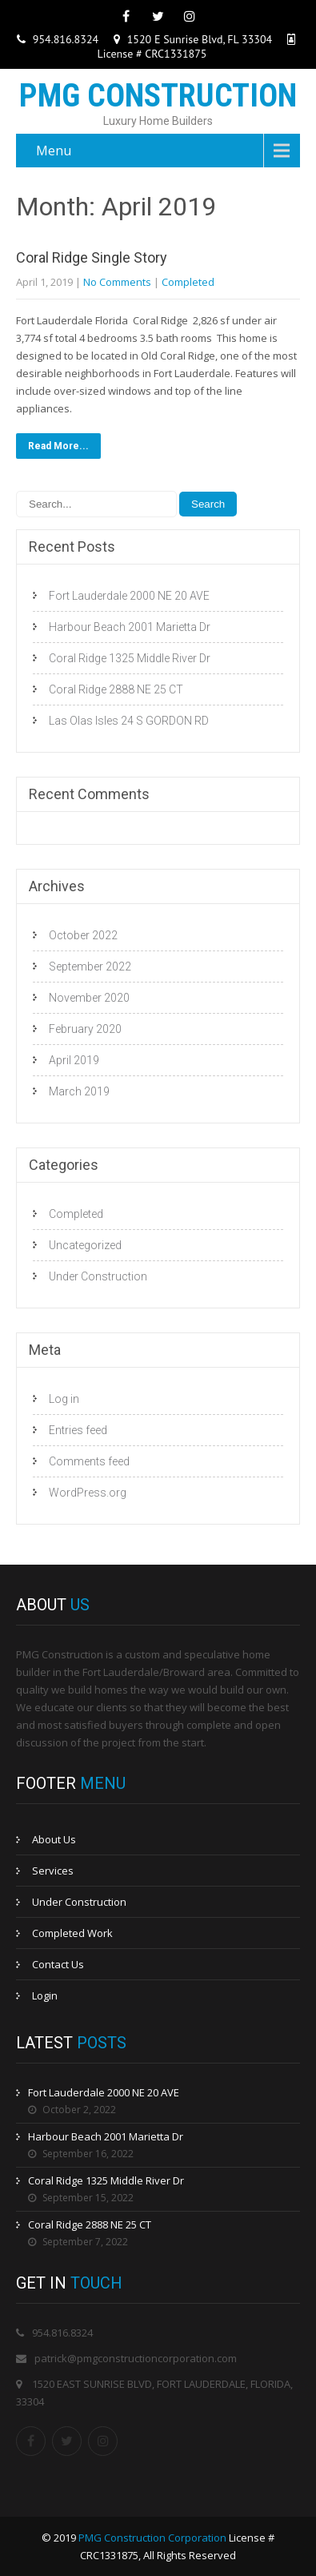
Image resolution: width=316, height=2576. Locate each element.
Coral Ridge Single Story (91, 257)
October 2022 (83, 935)
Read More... (58, 446)
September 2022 (90, 966)
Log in (64, 1398)
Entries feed (78, 1430)
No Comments (117, 282)
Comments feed (89, 1461)
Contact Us (58, 1964)
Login (45, 1995)
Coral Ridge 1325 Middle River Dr (129, 658)
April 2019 (74, 1060)
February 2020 (85, 1029)
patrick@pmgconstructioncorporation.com (135, 2358)
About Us (54, 1839)
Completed (188, 282)
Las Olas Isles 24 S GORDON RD (129, 720)
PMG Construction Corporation (152, 2537)
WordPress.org (87, 1492)
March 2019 (79, 1091)
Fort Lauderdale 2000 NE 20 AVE (129, 595)
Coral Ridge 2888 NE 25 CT (116, 689)
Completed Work (72, 1933)
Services (53, 1870)
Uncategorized (85, 1245)
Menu (53, 150)
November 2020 (89, 997)
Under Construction (98, 1276)
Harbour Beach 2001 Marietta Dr (129, 627)
